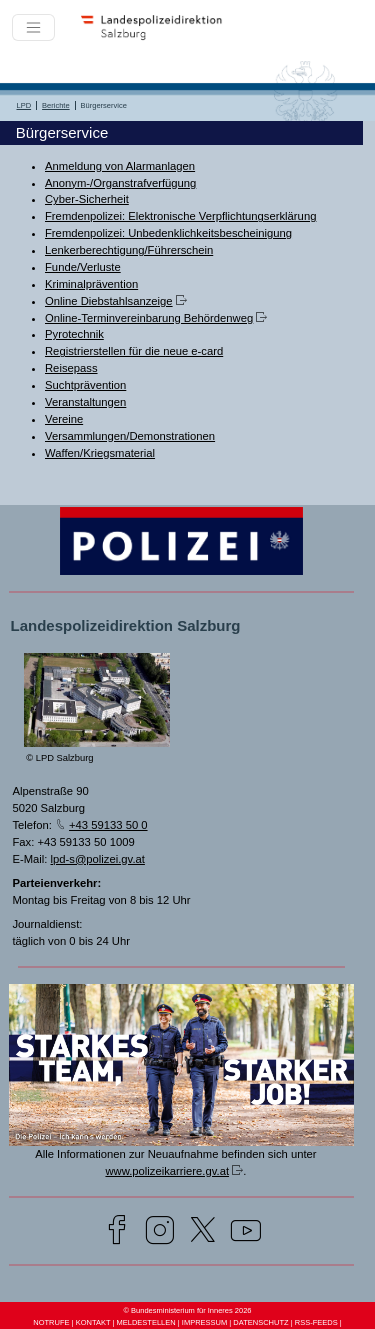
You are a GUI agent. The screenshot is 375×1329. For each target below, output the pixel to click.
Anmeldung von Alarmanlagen (120, 166)
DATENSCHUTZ (260, 1322)
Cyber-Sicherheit (87, 199)
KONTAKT (93, 1322)
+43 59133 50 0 (108, 825)
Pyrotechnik (74, 334)
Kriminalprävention (91, 284)
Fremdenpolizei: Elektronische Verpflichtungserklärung (180, 216)
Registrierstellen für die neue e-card (134, 351)
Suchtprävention (85, 385)
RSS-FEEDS (316, 1322)
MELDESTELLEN (145, 1322)
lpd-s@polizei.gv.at (98, 859)
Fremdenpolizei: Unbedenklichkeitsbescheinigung (168, 233)
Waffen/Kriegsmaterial (100, 453)
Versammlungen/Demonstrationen (130, 436)
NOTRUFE (51, 1322)
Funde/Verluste (83, 267)
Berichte (56, 105)
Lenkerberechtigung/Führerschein (129, 250)
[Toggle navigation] (33, 27)
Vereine (64, 419)
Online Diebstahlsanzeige (109, 301)
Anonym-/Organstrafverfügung (120, 183)
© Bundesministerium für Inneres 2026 (187, 1310)
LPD (24, 105)
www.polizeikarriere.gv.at (167, 1171)
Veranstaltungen (85, 402)
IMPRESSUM (204, 1322)
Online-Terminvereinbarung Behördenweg (149, 318)
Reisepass (71, 368)
